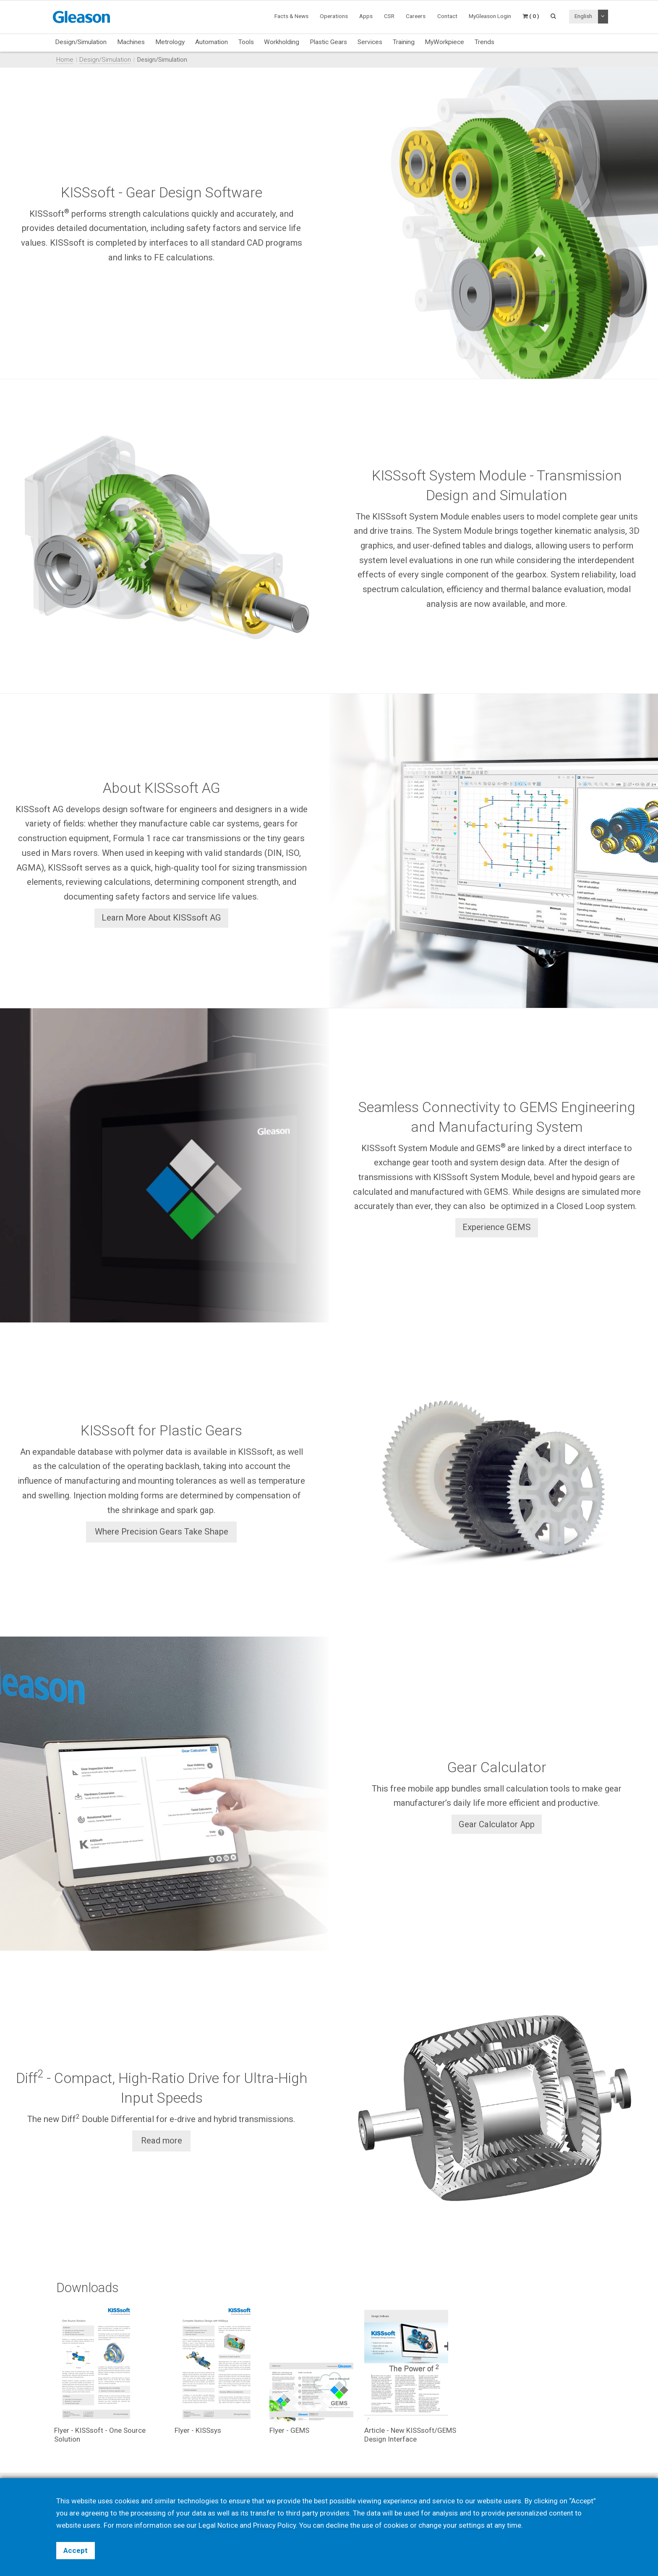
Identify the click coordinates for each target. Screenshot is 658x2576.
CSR (389, 16)
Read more (161, 2141)
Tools (246, 42)
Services (370, 42)
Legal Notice (218, 2525)
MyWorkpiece (444, 42)
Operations (334, 16)
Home (64, 59)
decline (337, 2525)
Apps (366, 16)
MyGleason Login (490, 16)
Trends (484, 42)
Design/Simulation (81, 42)
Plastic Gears (328, 42)
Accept (75, 2550)
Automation (211, 42)
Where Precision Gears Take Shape (161, 1532)
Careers (416, 16)
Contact (447, 16)
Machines (131, 42)
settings (472, 2525)
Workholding (281, 42)
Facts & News (291, 16)
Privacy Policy (274, 2525)
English (583, 16)
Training (404, 42)
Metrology (170, 42)
